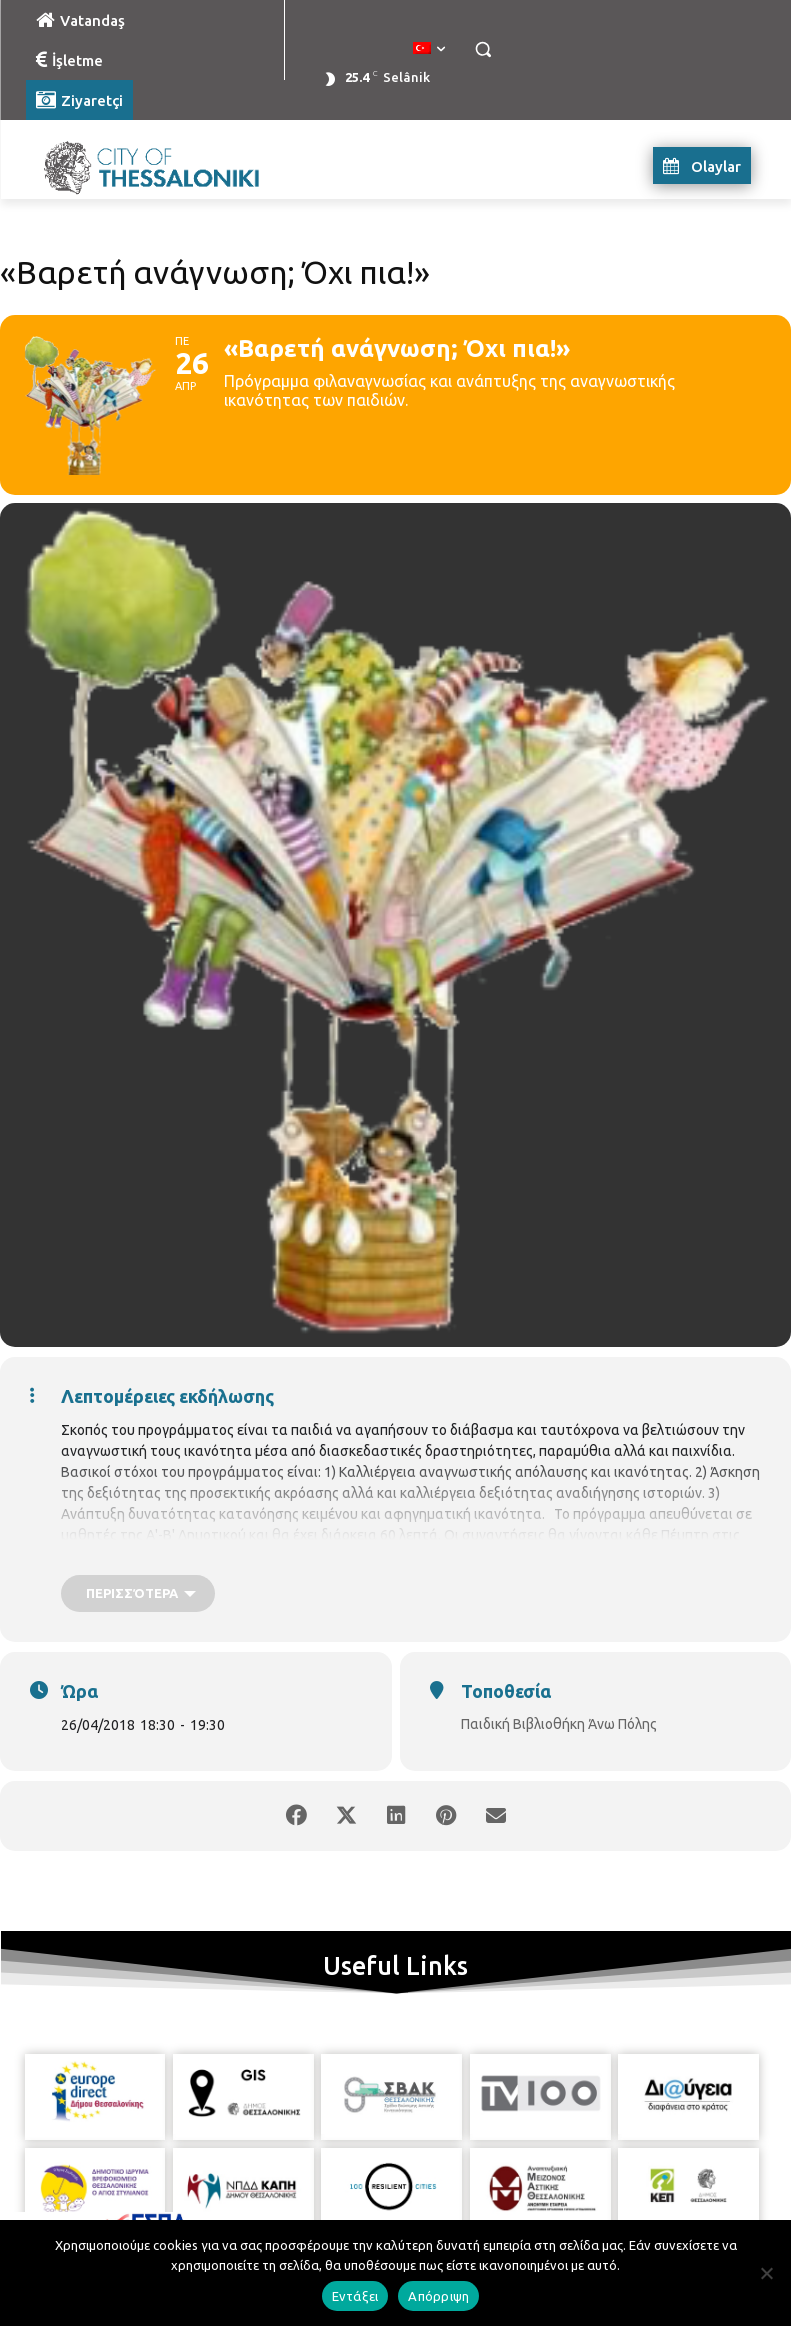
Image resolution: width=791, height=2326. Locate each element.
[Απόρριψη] (766, 2273)
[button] (483, 49)
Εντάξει (355, 2296)
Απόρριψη (438, 2296)
